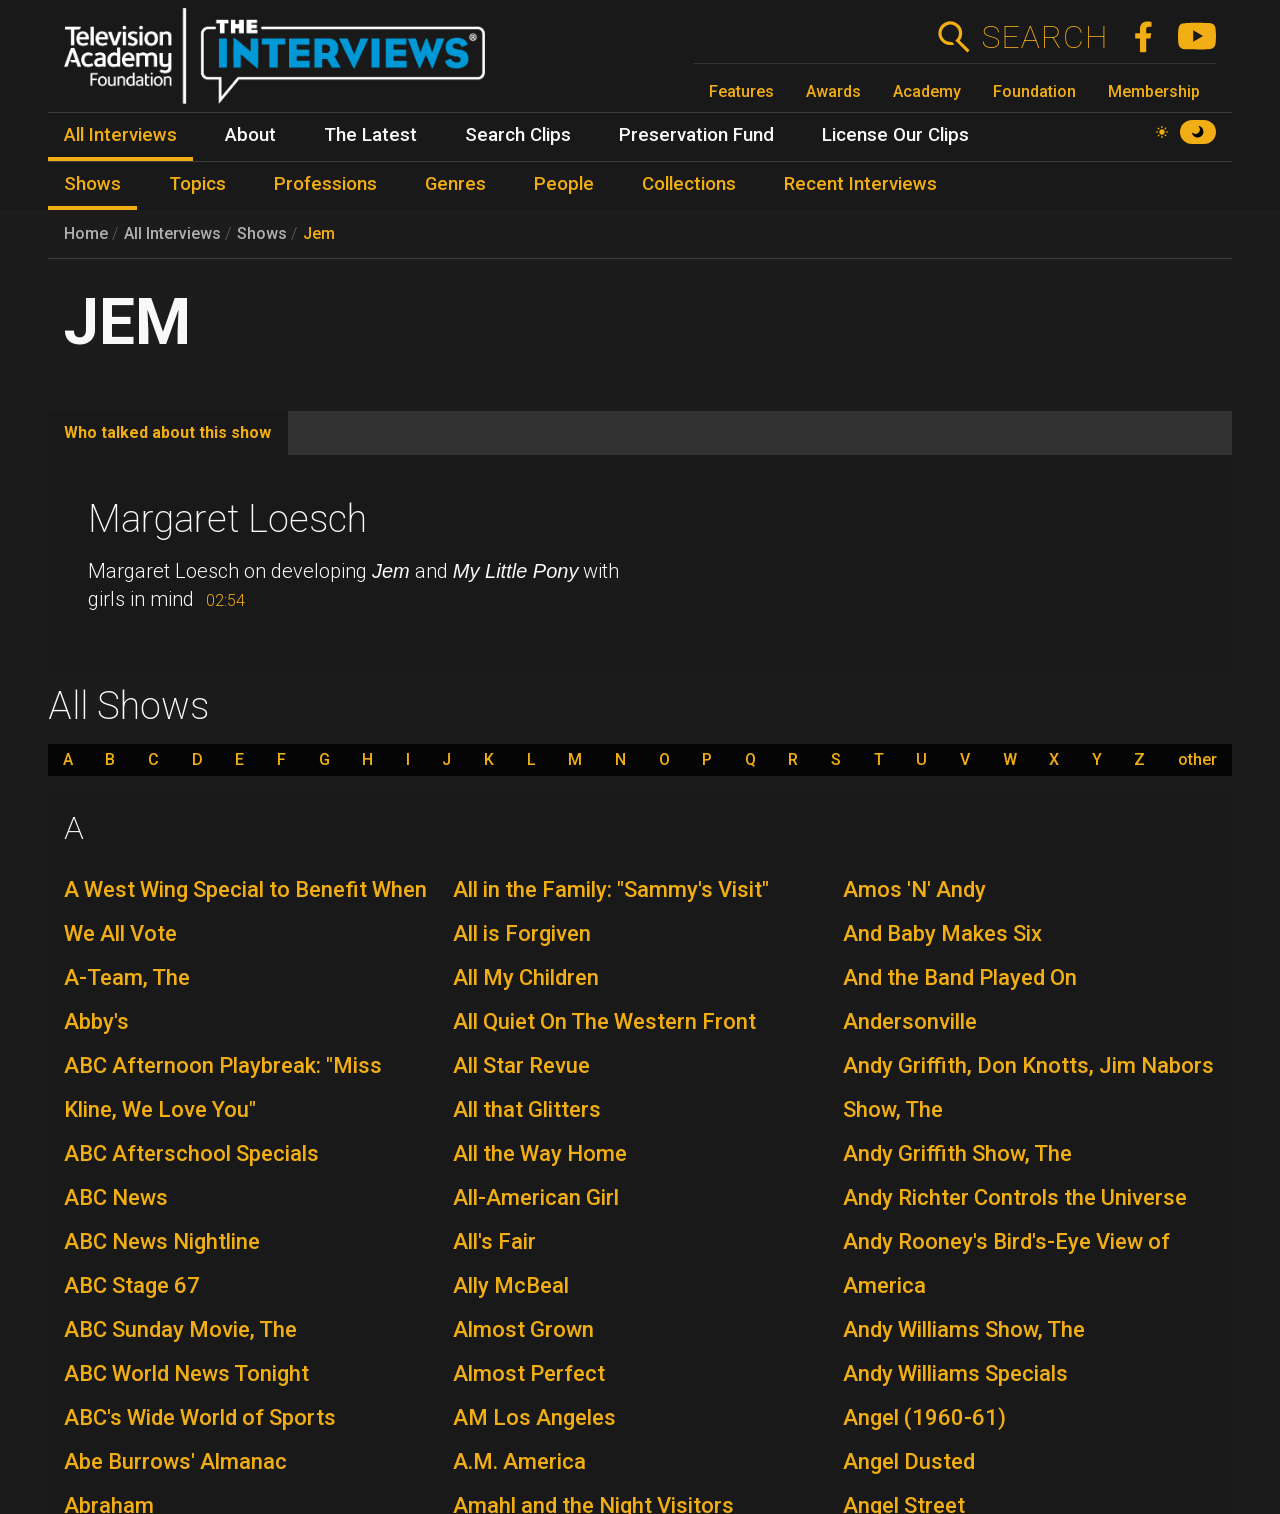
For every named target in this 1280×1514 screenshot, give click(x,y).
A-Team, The (127, 977)
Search (1044, 37)
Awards (833, 91)
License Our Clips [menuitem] (895, 135)
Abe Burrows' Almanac (175, 1461)
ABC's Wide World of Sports (200, 1417)
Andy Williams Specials (955, 1373)
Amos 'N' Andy (914, 889)
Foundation (1034, 91)
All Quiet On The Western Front (604, 1021)
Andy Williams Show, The (964, 1329)
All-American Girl (536, 1197)
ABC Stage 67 (132, 1285)
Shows (262, 233)
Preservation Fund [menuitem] (696, 135)
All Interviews (172, 233)
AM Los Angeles (534, 1417)
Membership (1154, 91)
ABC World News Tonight (186, 1373)
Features (741, 91)
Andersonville (910, 1021)
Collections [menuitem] (689, 184)
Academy (927, 91)
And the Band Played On (960, 977)
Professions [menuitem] (325, 184)
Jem (319, 233)
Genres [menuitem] (455, 184)
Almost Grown (523, 1329)
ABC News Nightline (162, 1241)
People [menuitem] (564, 184)
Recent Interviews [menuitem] (860, 184)
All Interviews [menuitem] (120, 135)
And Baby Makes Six (942, 933)
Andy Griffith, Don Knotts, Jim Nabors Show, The (1028, 1087)
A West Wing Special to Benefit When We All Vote (245, 911)
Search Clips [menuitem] (518, 135)
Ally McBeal (511, 1285)
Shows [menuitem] (92, 184)
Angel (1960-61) (924, 1417)
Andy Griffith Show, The (957, 1153)
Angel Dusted (909, 1461)
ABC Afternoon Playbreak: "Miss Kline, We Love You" (223, 1087)
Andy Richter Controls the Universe (1015, 1197)
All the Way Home (540, 1153)
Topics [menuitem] (197, 184)
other (1197, 760)
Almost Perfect (529, 1373)
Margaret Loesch (227, 519)
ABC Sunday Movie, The (180, 1329)
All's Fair (494, 1241)
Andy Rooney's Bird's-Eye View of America (1006, 1263)
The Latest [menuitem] (370, 135)
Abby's (96, 1021)
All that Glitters (527, 1109)
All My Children (526, 977)
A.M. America (519, 1461)
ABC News (116, 1197)
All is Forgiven (522, 933)
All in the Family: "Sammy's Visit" (611, 889)
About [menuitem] (250, 135)
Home (86, 233)
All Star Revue (521, 1065)
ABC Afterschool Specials (191, 1153)
